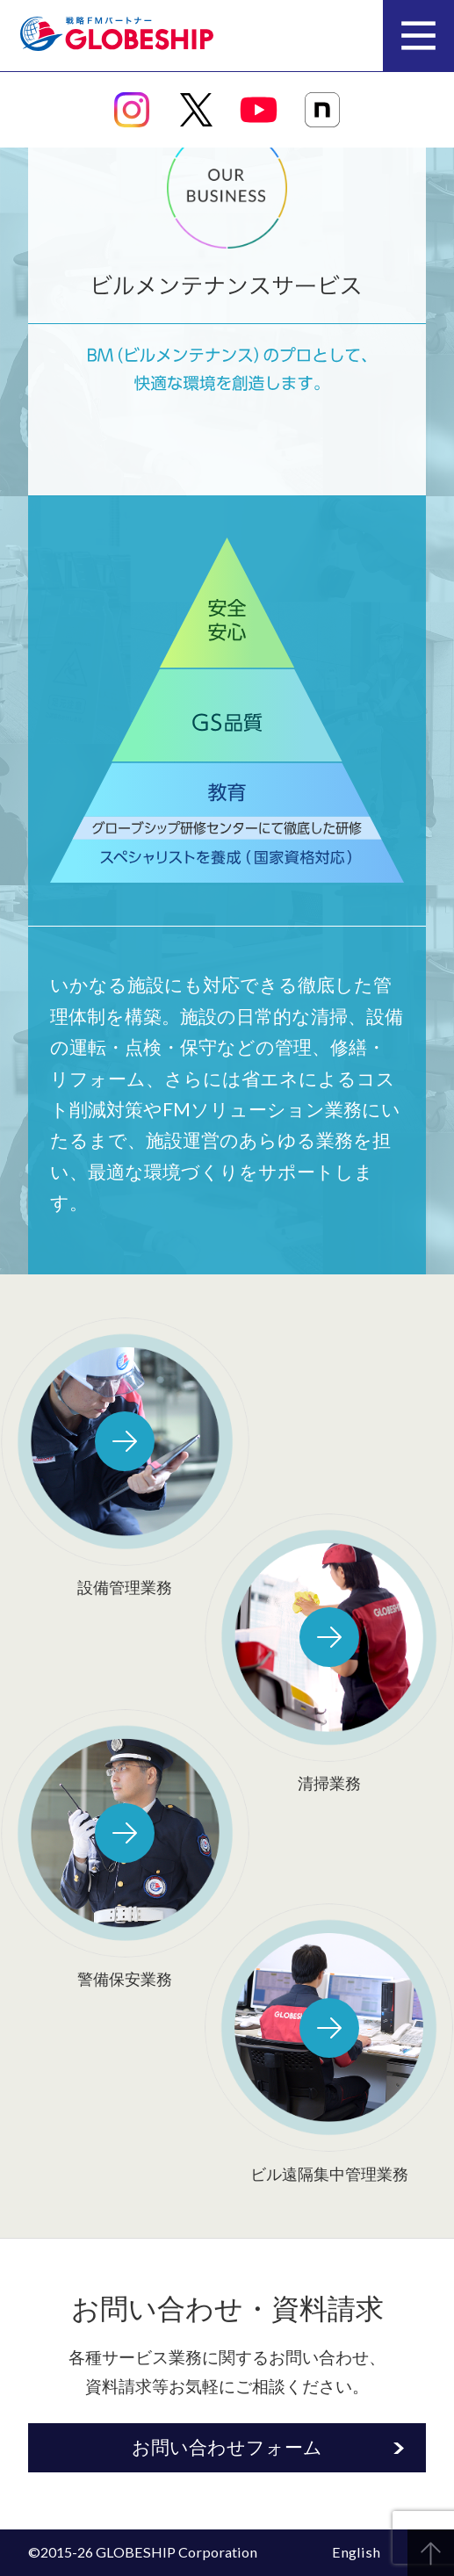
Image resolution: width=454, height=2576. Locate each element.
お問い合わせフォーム (227, 2446)
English (356, 2552)
